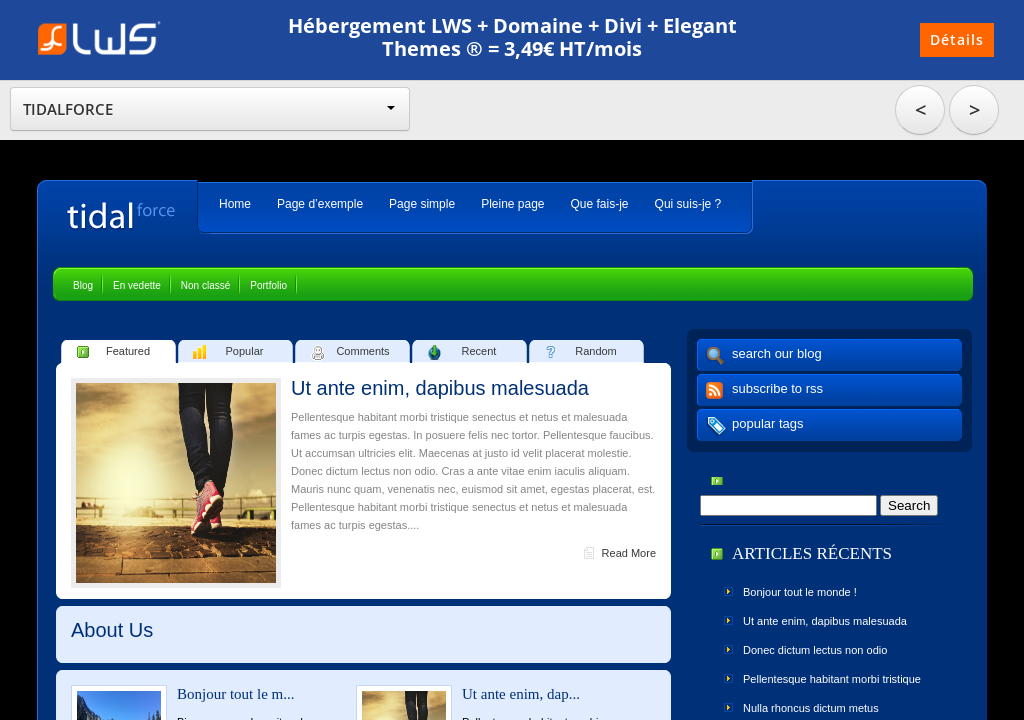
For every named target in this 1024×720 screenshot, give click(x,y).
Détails (957, 39)
